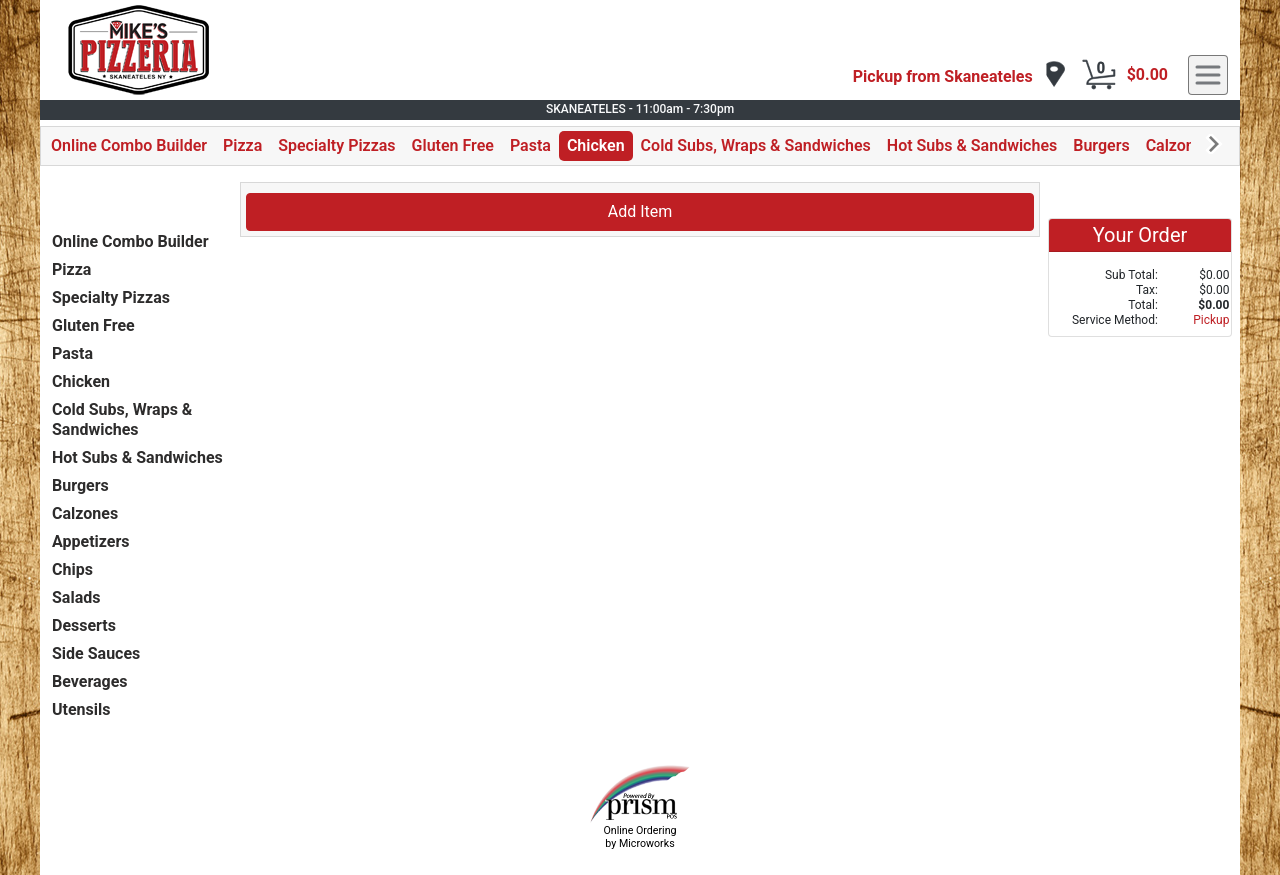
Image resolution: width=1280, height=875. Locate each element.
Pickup (1211, 320)
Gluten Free (453, 145)
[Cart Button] (1099, 75)
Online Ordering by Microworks (639, 837)
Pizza (242, 145)
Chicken (596, 145)
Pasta (530, 145)
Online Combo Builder (129, 145)
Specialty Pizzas (336, 145)
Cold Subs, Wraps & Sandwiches (756, 145)
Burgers (1101, 145)
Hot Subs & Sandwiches (972, 145)
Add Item (640, 211)
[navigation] (960, 75)
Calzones (1179, 145)
